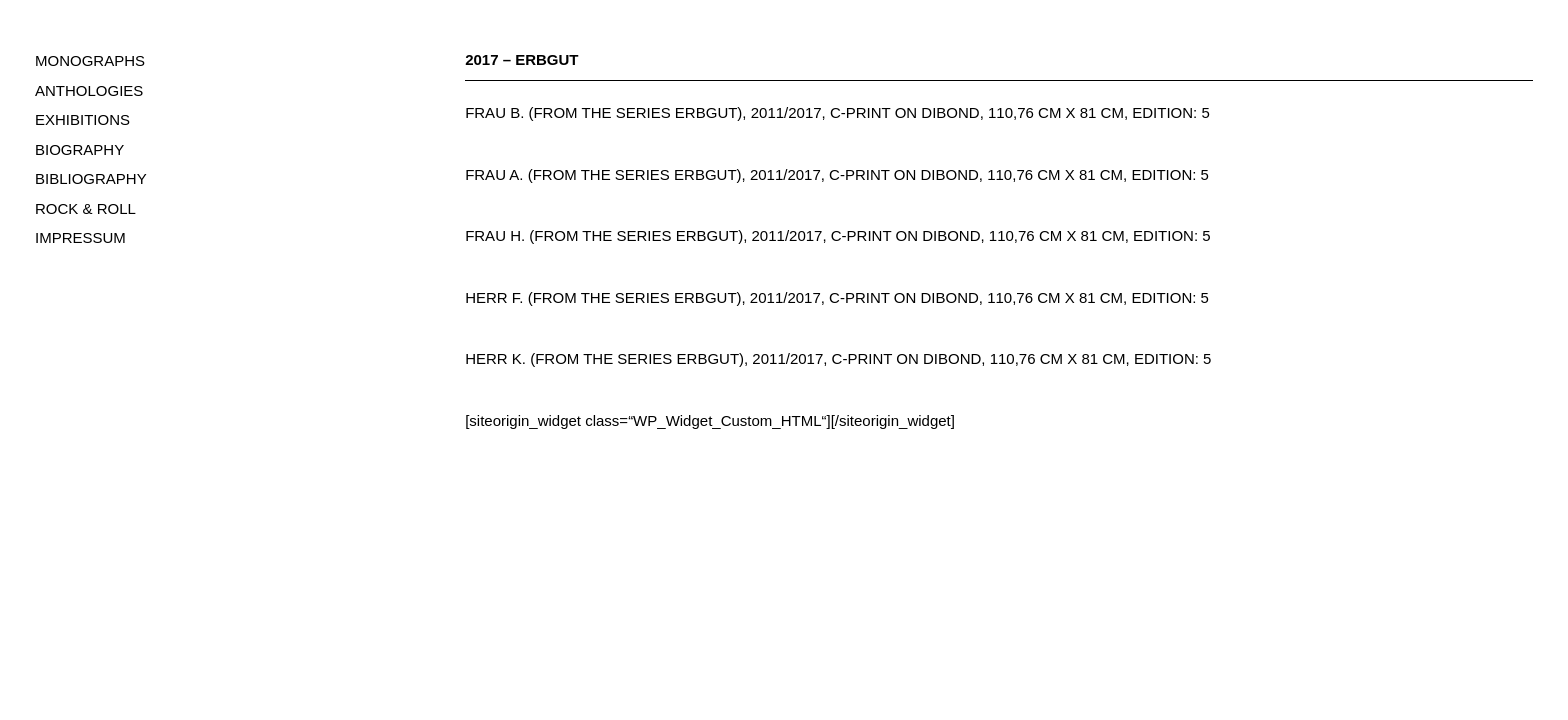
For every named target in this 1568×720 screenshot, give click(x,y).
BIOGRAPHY (79, 149)
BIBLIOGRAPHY (91, 178)
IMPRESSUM (80, 237)
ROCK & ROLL (85, 208)
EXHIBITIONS (82, 119)
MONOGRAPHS (90, 60)
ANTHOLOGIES (89, 90)
